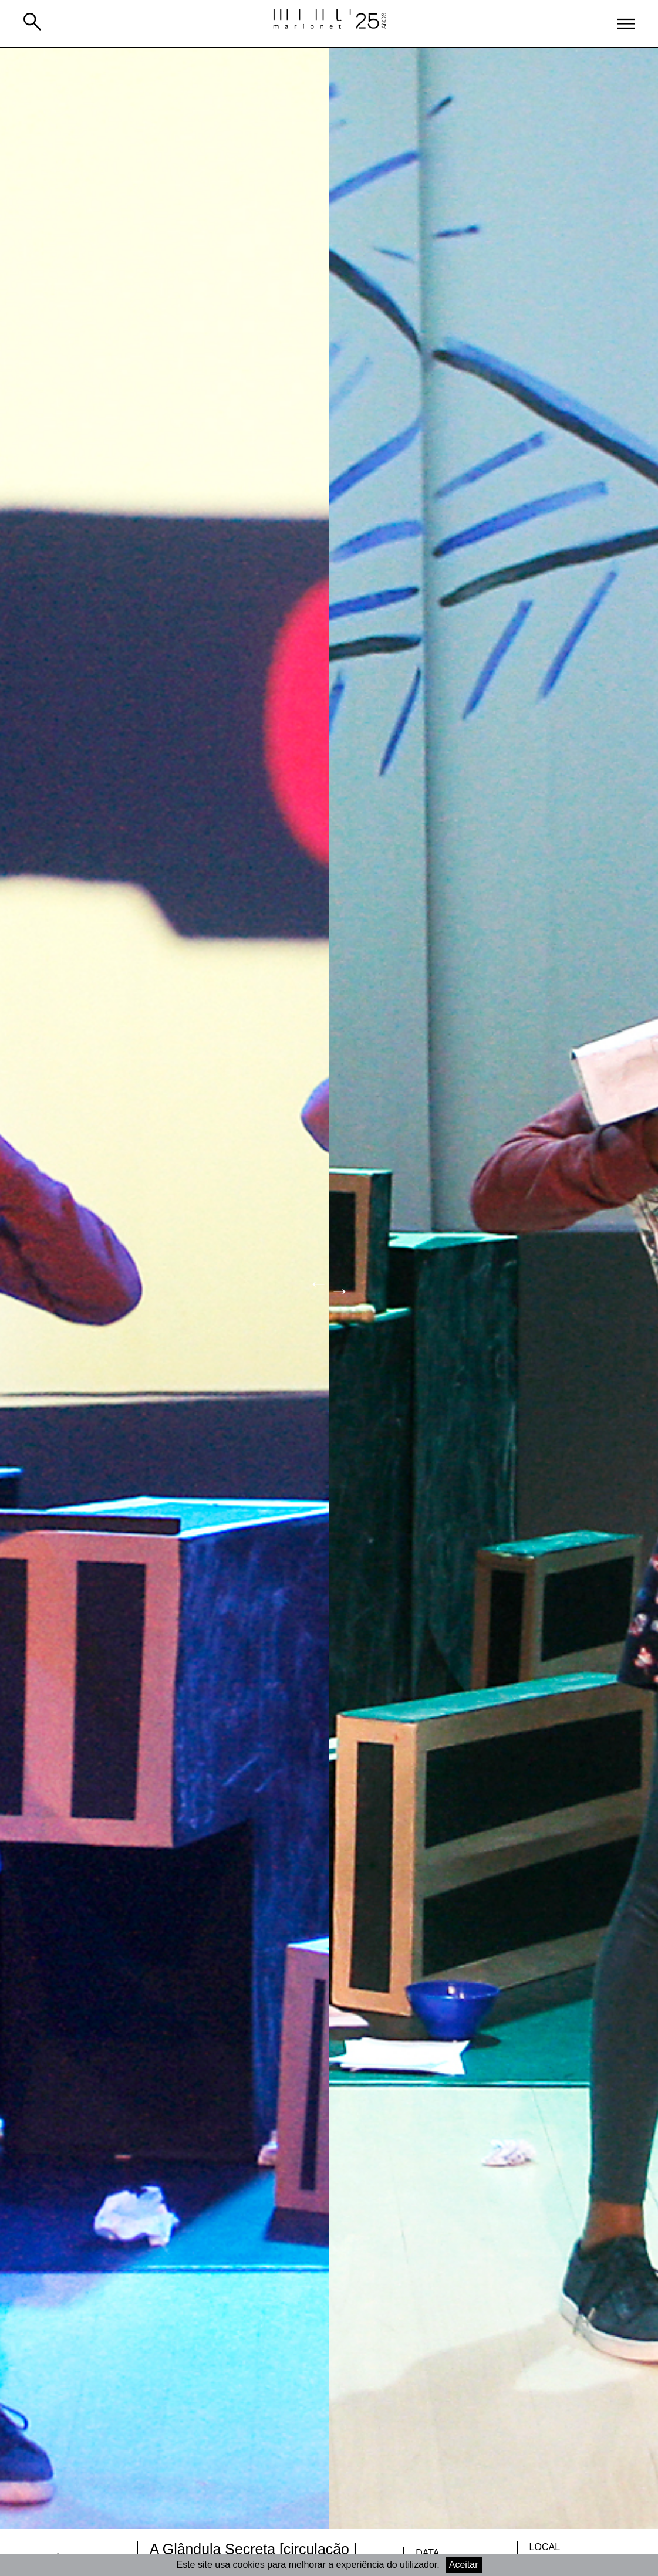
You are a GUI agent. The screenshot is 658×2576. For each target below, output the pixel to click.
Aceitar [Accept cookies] (463, 2565)
